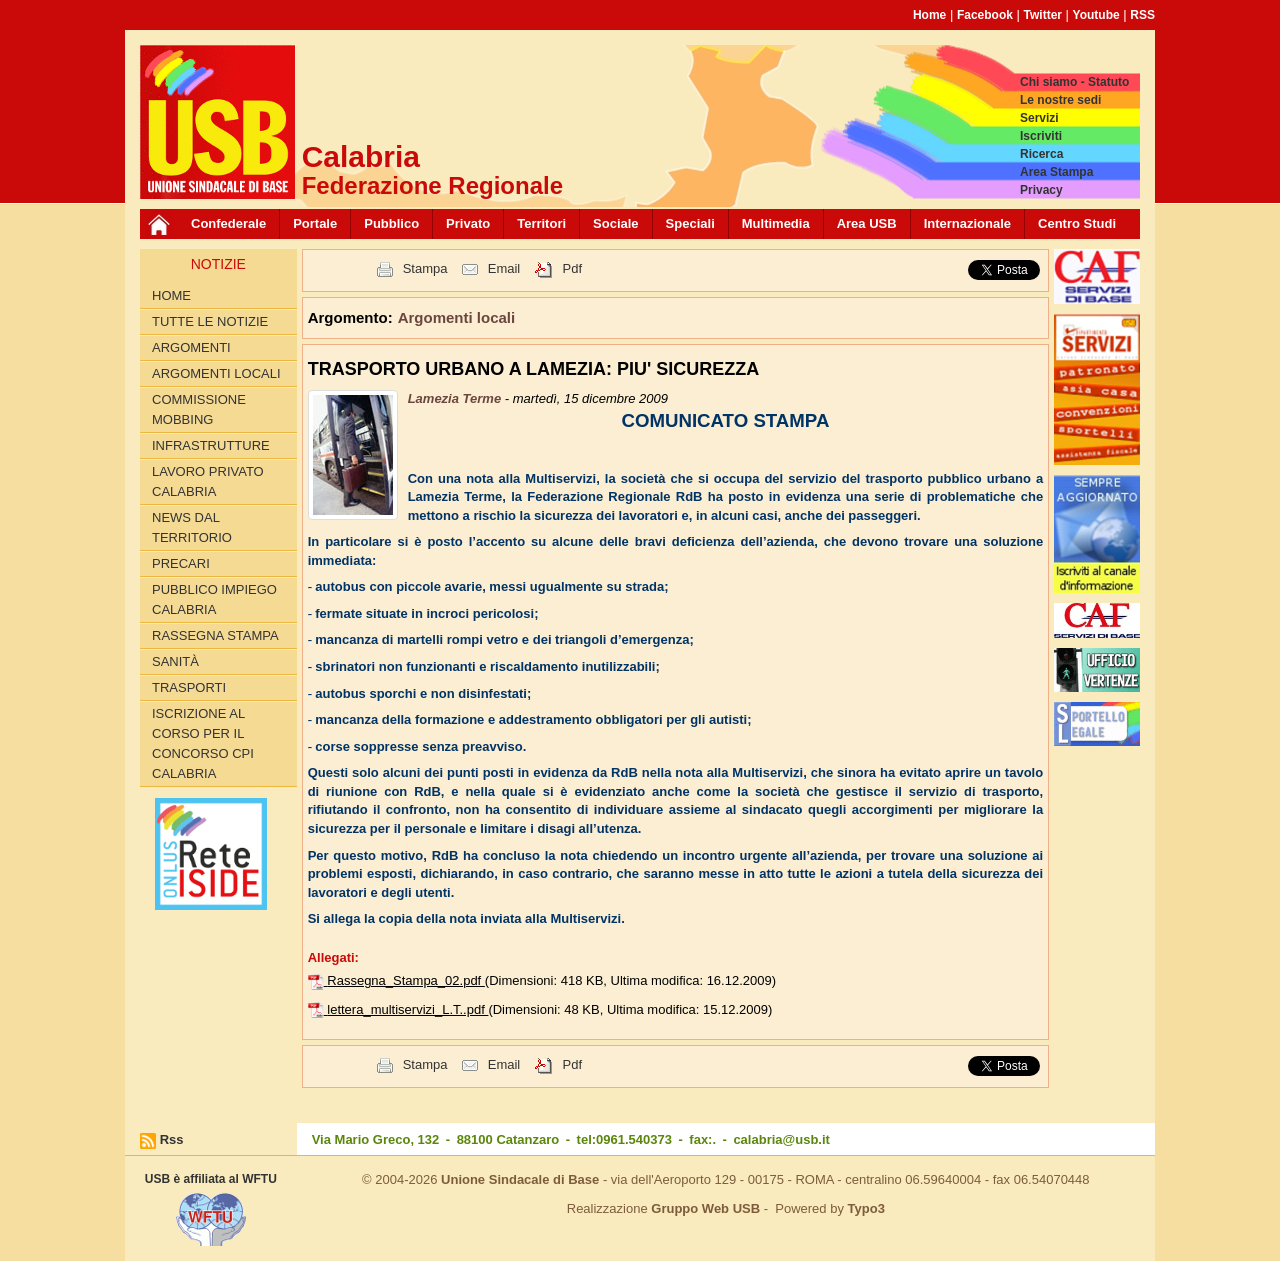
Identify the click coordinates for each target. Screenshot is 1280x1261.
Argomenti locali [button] (457, 317)
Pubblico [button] (391, 223)
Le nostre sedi (1060, 100)
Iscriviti (1041, 136)
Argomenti (191, 347)
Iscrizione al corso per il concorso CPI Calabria (203, 743)
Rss (172, 1139)
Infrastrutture (211, 445)
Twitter (1043, 15)
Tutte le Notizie (210, 321)
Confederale (228, 223)
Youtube (1096, 15)
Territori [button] (541, 223)
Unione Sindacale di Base (520, 1179)
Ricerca (1041, 154)
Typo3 (866, 1208)
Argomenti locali (216, 373)
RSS (1142, 15)
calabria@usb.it (781, 1139)
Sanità (175, 661)
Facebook (985, 15)
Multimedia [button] (776, 223)
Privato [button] (468, 223)
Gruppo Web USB (705, 1208)
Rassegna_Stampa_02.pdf (406, 980)
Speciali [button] (690, 223)
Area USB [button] (867, 223)
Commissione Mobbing (199, 409)
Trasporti (189, 687)
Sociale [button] (616, 223)
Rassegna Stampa (215, 635)
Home (929, 15)
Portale (315, 223)
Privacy (1041, 190)
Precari (181, 563)
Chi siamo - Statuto (1074, 82)
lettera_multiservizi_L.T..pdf (407, 1009)
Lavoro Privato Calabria (208, 481)
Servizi (1039, 118)
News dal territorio (192, 527)
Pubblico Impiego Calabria (214, 599)
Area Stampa (1056, 172)
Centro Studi (1077, 223)
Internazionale (967, 223)
